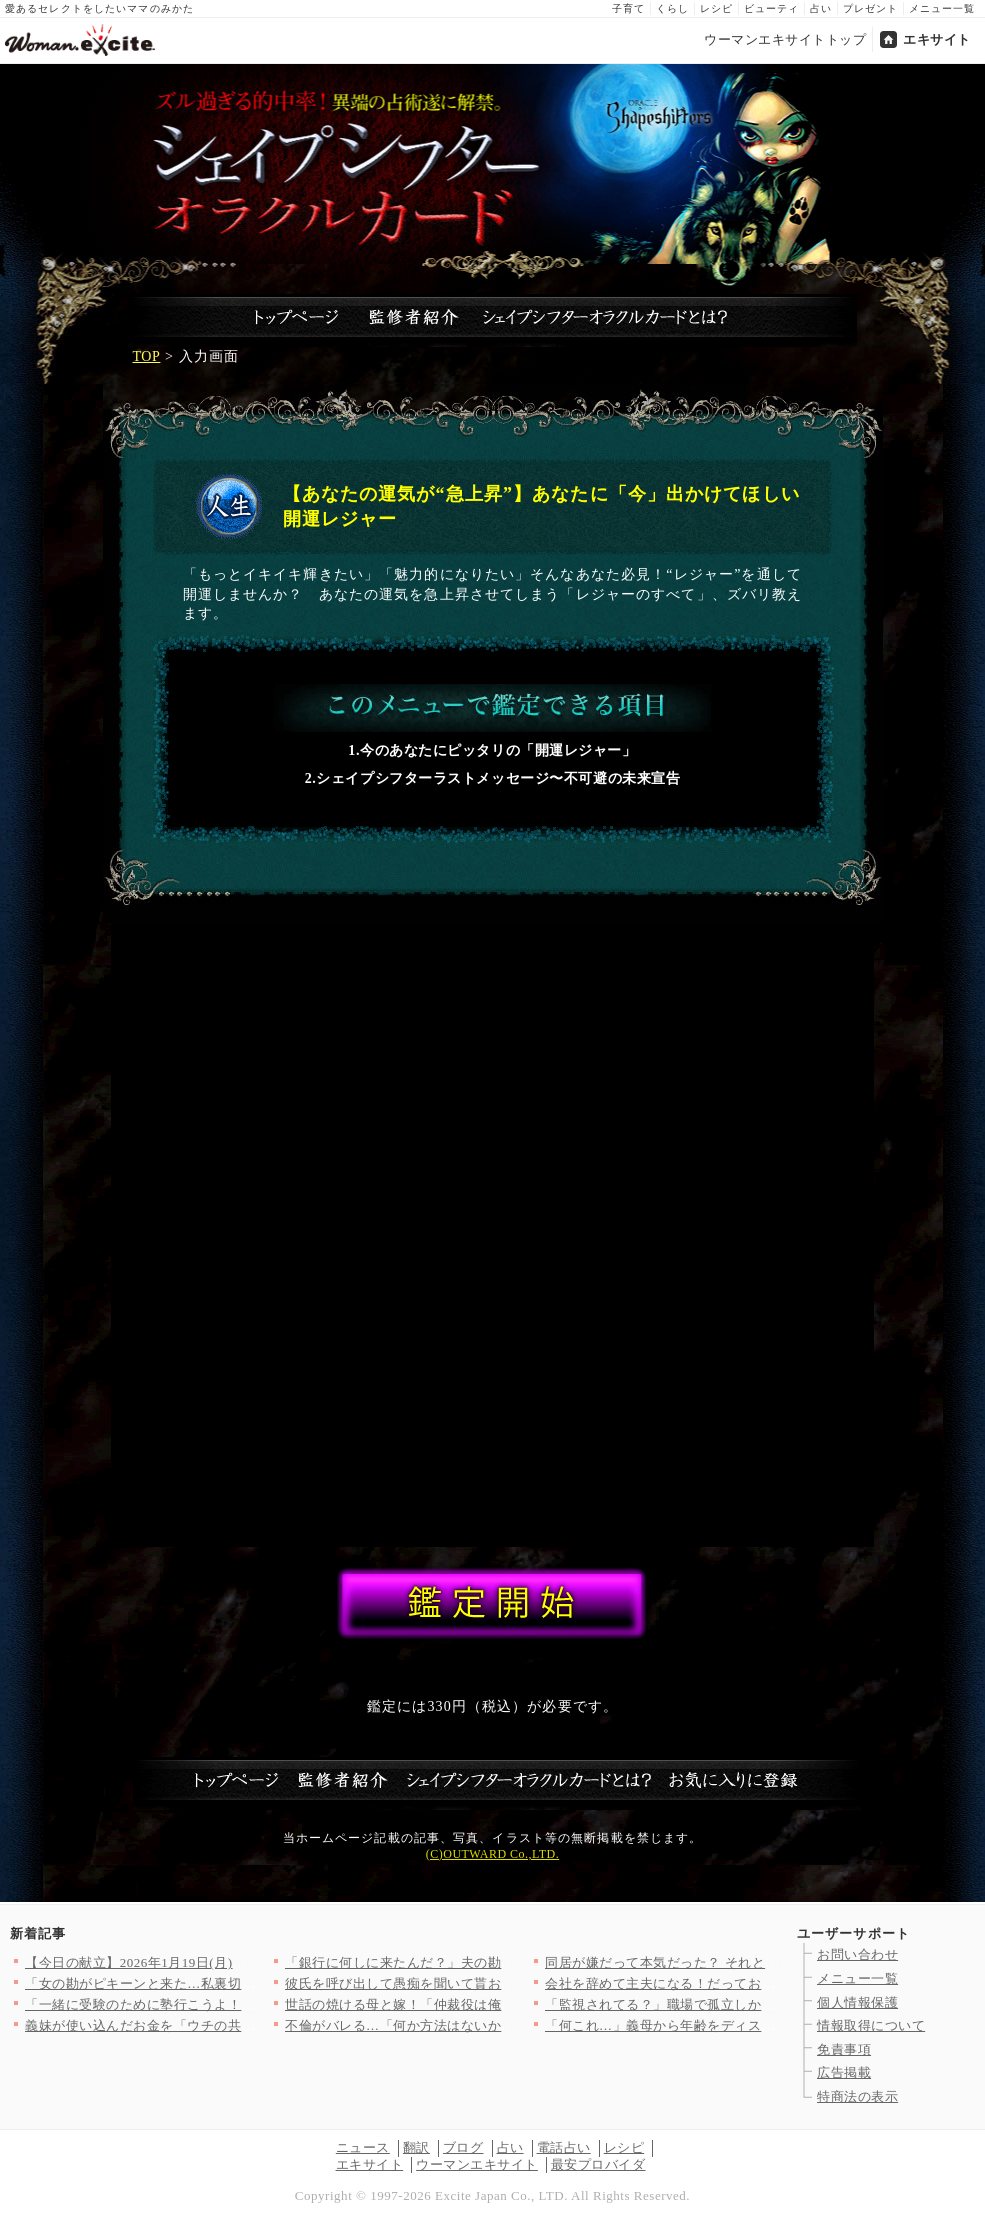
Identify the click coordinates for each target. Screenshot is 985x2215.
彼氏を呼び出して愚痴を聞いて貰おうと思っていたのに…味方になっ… (501, 1983)
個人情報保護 (857, 2002)
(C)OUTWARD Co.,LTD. (492, 1854)
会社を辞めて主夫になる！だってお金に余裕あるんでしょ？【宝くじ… (761, 1983)
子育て (628, 8)
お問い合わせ (857, 1954)
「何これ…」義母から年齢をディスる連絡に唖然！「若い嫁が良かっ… (761, 2025)
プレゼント (870, 8)
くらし (672, 8)
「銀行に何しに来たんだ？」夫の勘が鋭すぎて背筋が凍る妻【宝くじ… (501, 1962)
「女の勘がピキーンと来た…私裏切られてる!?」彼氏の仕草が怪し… (233, 1983)
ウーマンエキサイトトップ (785, 39)
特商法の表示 (857, 2096)
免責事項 (844, 2049)
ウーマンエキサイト (477, 2164)
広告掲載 (844, 2072)
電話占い (564, 2147)
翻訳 (416, 2147)
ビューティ (771, 8)
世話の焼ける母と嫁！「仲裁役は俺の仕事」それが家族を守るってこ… (501, 2004)
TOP (147, 356)
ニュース (363, 2147)
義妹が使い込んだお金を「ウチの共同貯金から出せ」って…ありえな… (241, 2025)
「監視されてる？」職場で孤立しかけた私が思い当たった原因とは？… (761, 2004)
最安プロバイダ (598, 2164)
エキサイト (937, 39)
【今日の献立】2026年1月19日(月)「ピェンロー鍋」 (183, 1962)
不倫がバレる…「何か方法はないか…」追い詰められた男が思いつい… (501, 2025)
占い (821, 8)
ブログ (463, 2147)
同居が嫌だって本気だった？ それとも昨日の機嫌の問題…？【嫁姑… (756, 1962)
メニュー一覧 (942, 8)
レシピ (716, 8)
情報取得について (871, 2025)
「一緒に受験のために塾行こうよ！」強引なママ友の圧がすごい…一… (241, 2004)
